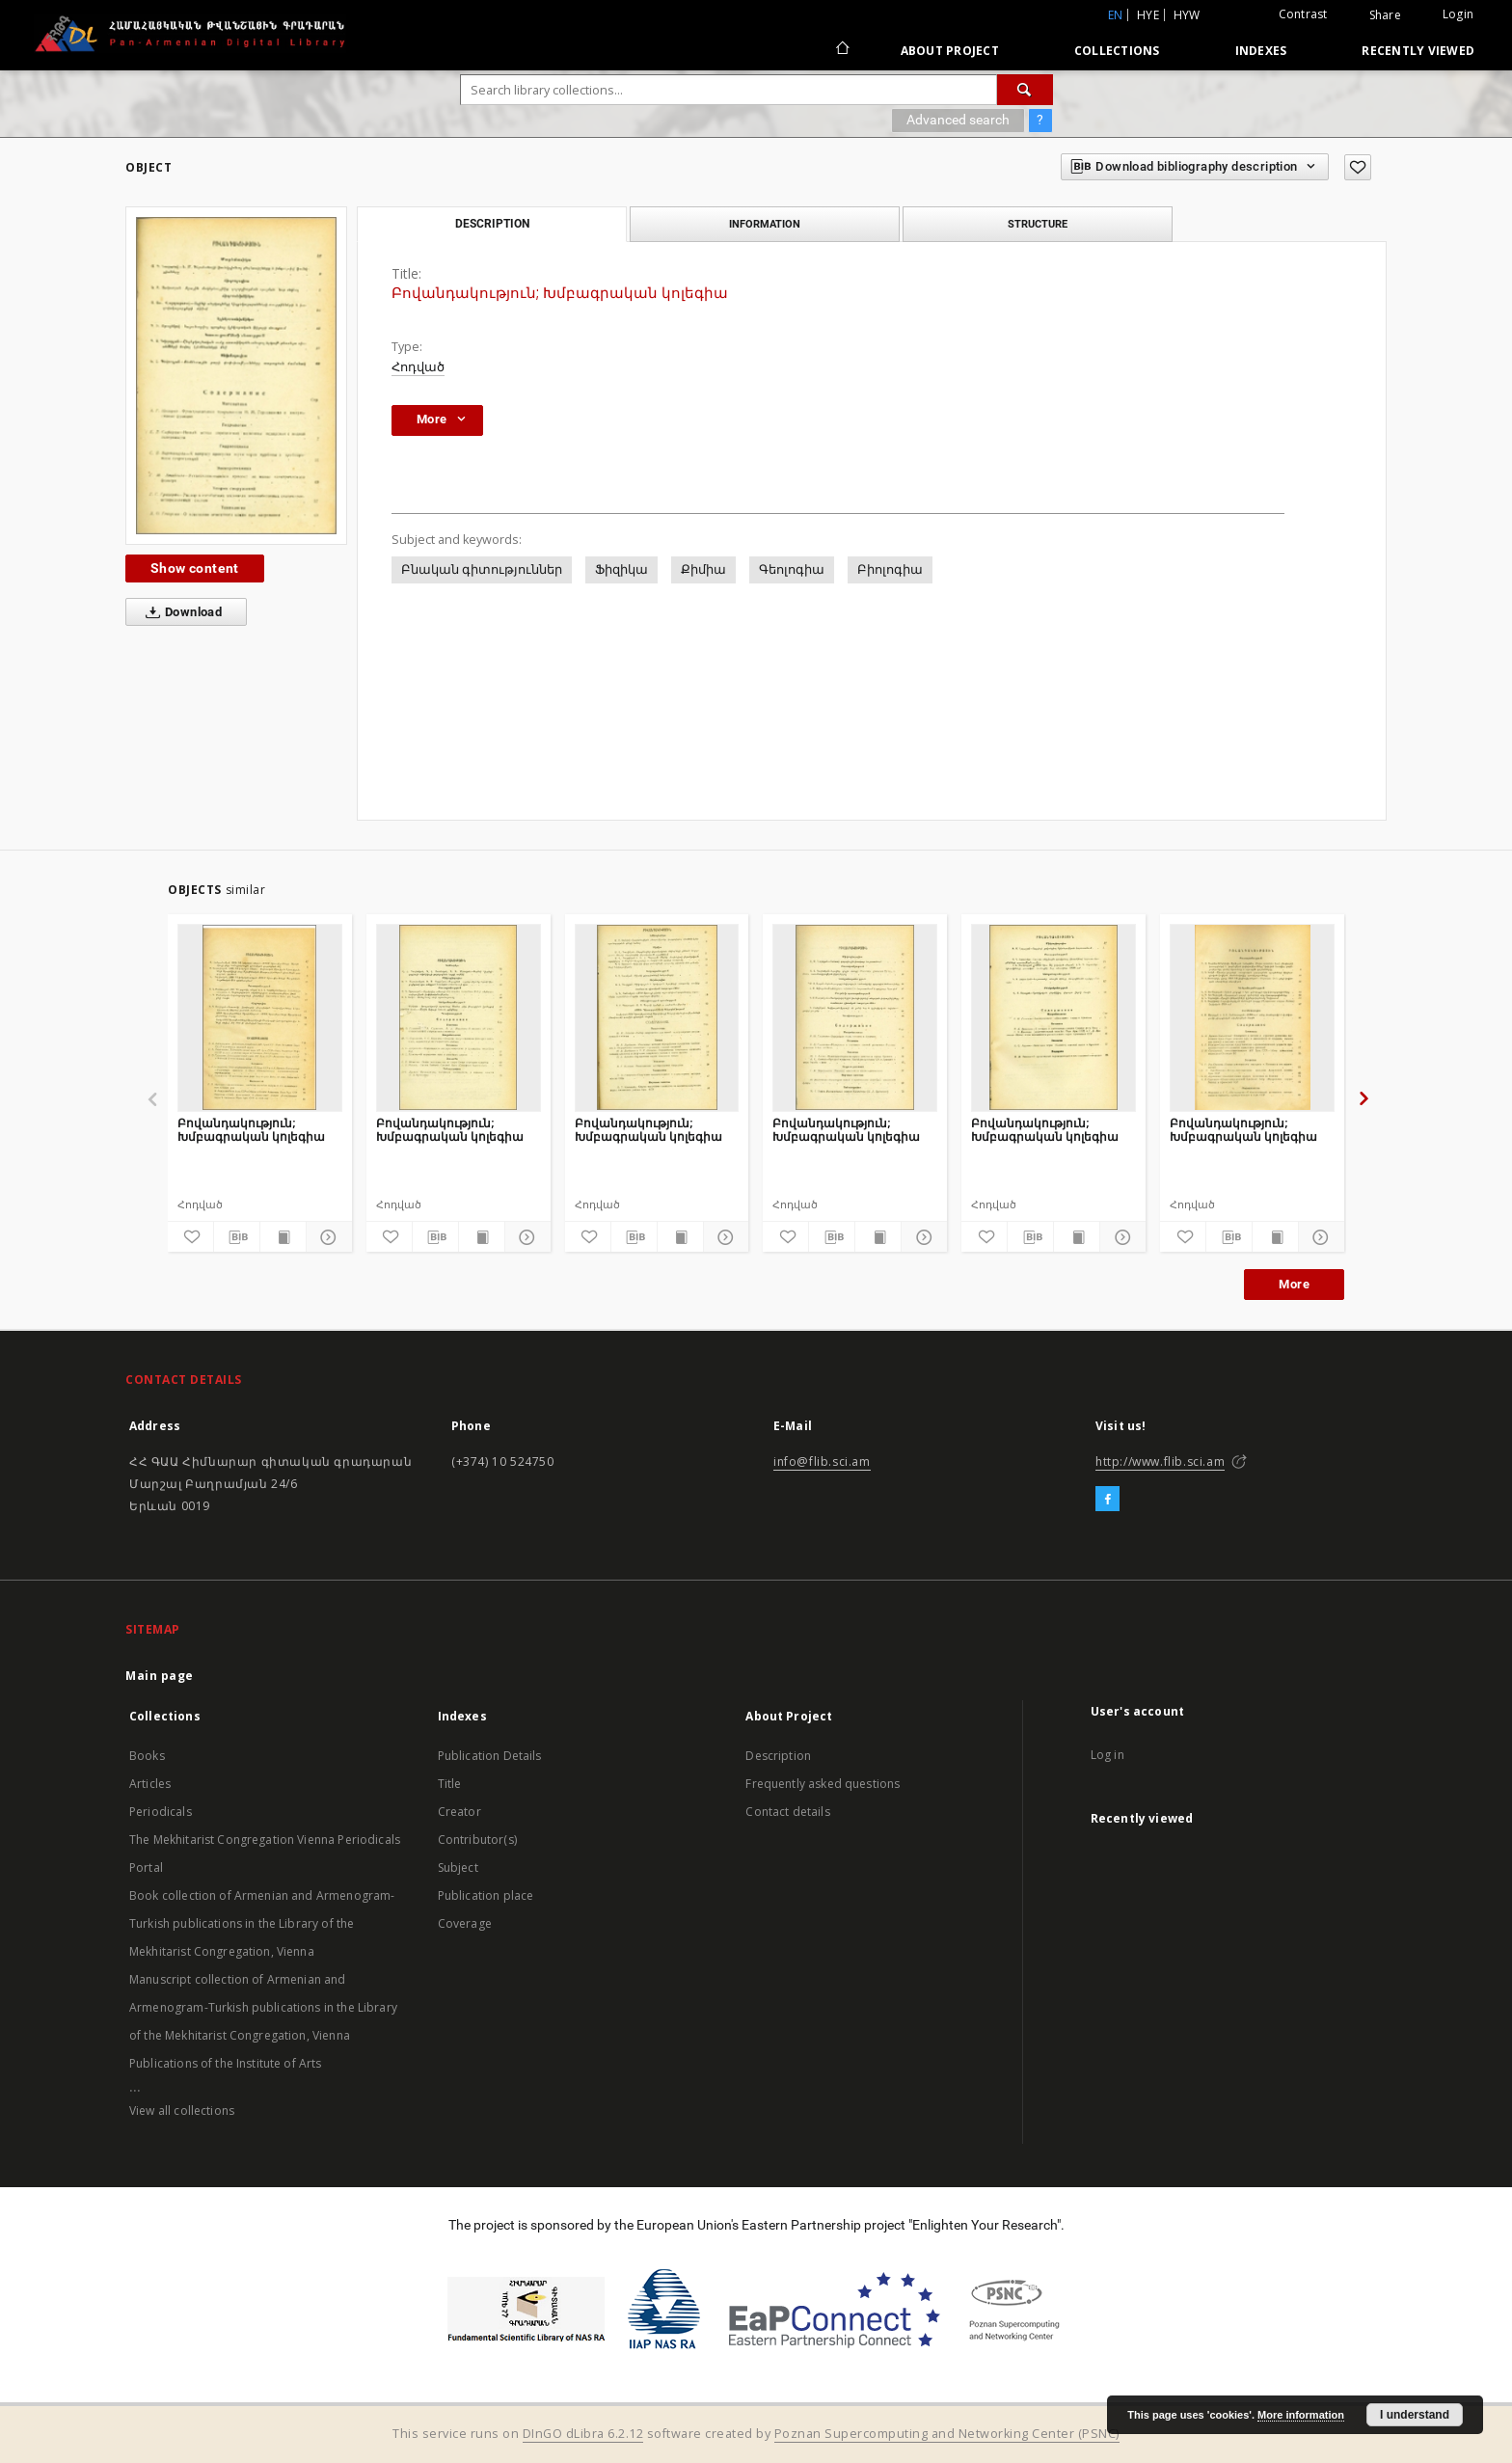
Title (450, 1783)
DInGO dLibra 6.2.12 (583, 2433)
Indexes (1261, 50)
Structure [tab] (1037, 223)
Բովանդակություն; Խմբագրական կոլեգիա (251, 1130)
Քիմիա (703, 569)
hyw (1187, 15)
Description (778, 1755)
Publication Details (490, 1755)
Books (147, 1755)
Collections (1117, 50)
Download (180, 612)
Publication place (486, 1895)
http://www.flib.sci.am (1160, 1461)
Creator (459, 1811)
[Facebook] (1107, 1499)
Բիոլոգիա (890, 569)
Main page (159, 1675)
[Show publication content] (283, 1237)
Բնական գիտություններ (481, 569)
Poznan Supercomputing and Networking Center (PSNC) (947, 2433)
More (1294, 1284)
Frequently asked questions (822, 1783)
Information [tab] (764, 223)
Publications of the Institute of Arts (225, 2063)
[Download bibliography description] (236, 1237)
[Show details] (326, 1237)
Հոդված (418, 367)
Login (1458, 14)
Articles (150, 1783)
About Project (950, 50)
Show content (194, 568)
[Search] (1025, 89)
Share (1385, 15)
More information (1300, 2415)
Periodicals (160, 1811)
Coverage (465, 1923)
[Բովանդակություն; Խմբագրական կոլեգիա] (259, 1017)
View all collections (181, 2110)
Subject (458, 1867)
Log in (1107, 1754)
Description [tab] (492, 223)
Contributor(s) (477, 1839)
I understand (1414, 2415)
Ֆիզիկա (621, 569)
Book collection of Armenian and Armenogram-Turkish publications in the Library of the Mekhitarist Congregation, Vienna (261, 1923)
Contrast (1303, 14)
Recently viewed (1418, 50)
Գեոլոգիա (791, 569)
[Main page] (841, 50)
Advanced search (958, 119)
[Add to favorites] (1357, 167)
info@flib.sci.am (822, 1461)
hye (1148, 15)
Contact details (787, 1811)
